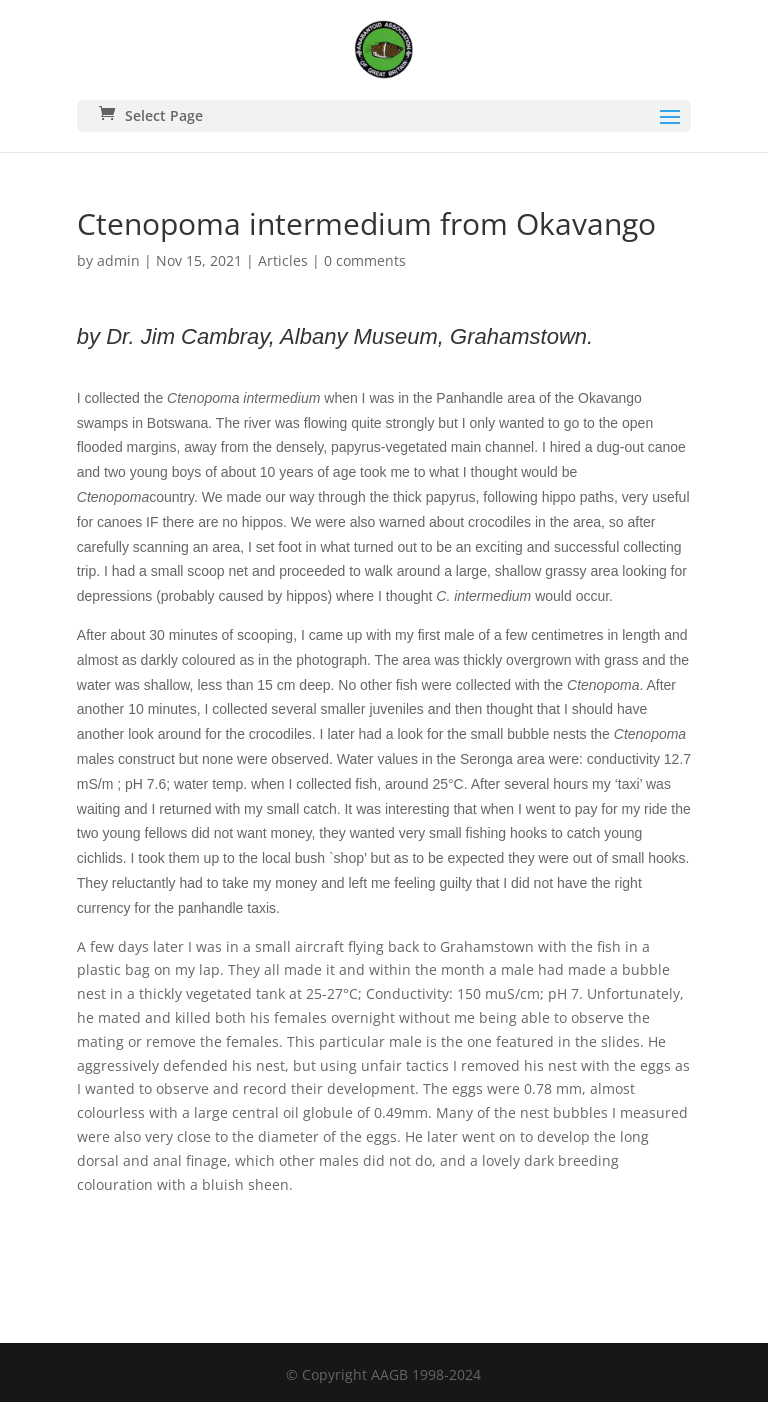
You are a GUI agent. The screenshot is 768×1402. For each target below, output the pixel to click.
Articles (283, 260)
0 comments (365, 260)
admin (118, 260)
